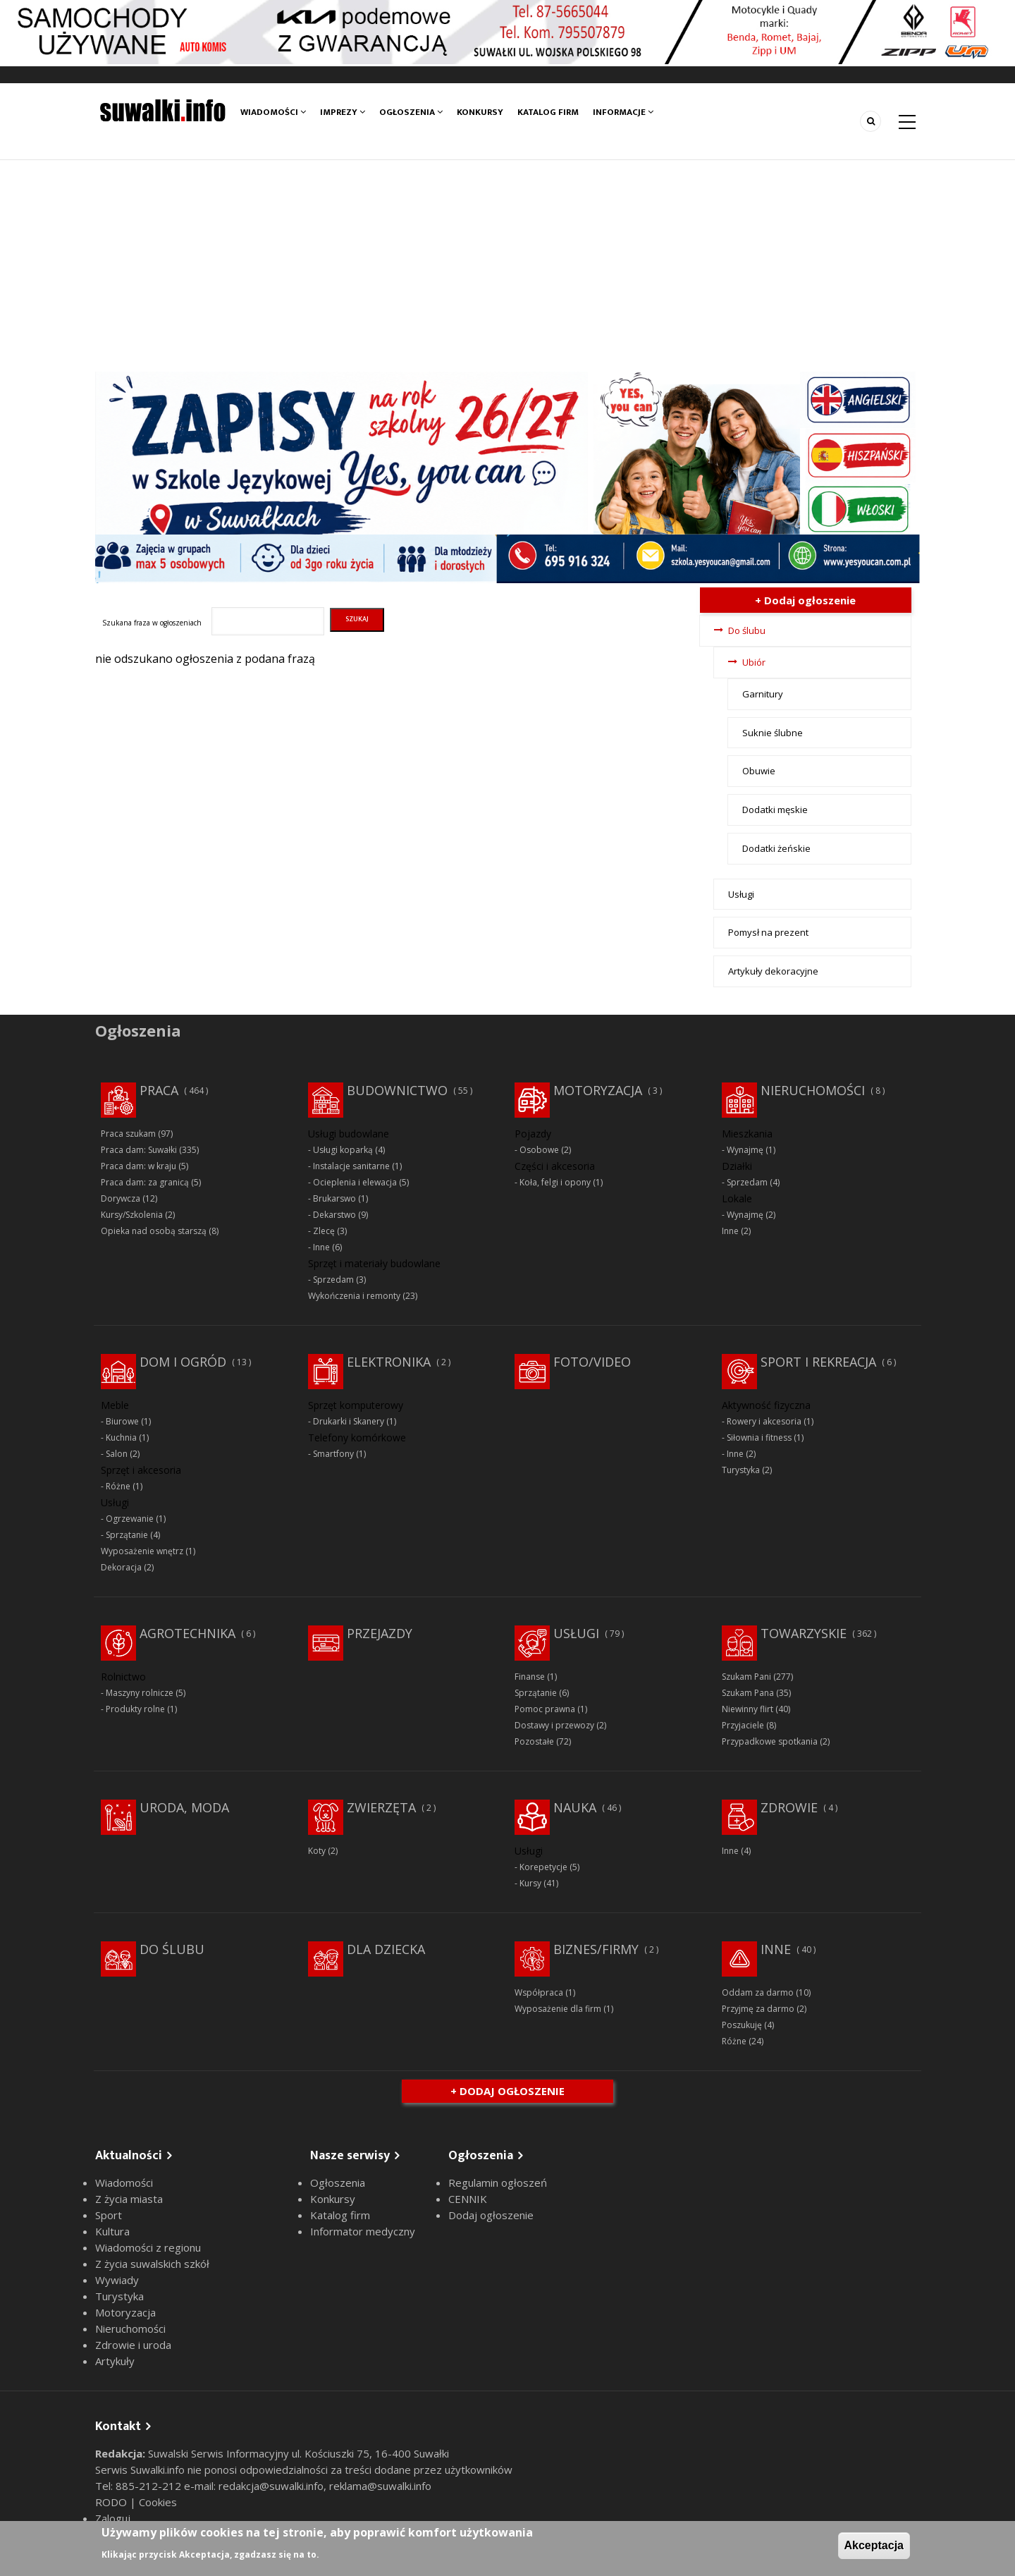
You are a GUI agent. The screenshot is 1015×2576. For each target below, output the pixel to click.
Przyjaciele (743, 1725)
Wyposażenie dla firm (558, 2009)
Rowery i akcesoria (764, 1421)
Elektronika (389, 1361)
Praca (159, 1090)
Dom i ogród (183, 1361)
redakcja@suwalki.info (271, 2486)
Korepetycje (543, 1867)
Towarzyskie (804, 1633)
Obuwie (758, 770)
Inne (321, 1247)
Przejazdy (379, 1633)
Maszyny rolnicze (139, 1693)
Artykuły (115, 2361)
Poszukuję (742, 2025)
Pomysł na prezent (768, 932)
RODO (112, 2502)
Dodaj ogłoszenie (491, 2215)
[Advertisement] (507, 266)
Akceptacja (874, 2545)
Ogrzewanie (130, 1519)
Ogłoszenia (411, 112)
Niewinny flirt (747, 1709)
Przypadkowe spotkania (770, 1741)
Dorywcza (120, 1198)
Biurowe (122, 1421)
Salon (117, 1454)
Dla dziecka (386, 1949)
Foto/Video (592, 1361)
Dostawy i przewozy (554, 1725)
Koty (317, 1851)
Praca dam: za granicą (145, 1182)
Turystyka (741, 1470)
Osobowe (539, 1150)
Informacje (623, 112)
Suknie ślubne (772, 732)
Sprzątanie (127, 1535)
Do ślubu (746, 630)
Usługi (741, 894)
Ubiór (753, 662)
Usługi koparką (343, 1150)
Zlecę (324, 1231)
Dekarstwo (334, 1215)
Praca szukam (128, 1134)
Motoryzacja (597, 1090)
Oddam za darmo (758, 1992)
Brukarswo (334, 1198)
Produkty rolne (135, 1709)
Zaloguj (112, 2518)
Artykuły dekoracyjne (773, 971)
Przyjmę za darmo (758, 2009)
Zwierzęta (381, 1807)
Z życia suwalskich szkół (152, 2264)
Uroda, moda (184, 1807)
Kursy (530, 1883)
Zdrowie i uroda (133, 2345)
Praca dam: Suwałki (139, 1150)
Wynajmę (745, 1150)
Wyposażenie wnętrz (142, 1551)
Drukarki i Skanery (348, 1421)
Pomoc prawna (545, 1709)
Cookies (158, 2502)
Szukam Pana (748, 1693)
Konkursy (480, 112)
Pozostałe (534, 1741)
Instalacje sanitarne (351, 1166)
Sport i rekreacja (818, 1361)
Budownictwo (397, 1090)
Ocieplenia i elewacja (355, 1182)
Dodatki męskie (775, 809)
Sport (108, 2215)
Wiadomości (273, 112)
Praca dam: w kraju (138, 1166)
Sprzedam (333, 1280)
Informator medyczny (362, 2231)
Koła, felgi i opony (555, 1182)
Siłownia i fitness (759, 1437)
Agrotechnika (187, 1633)
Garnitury (762, 694)
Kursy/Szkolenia (132, 1215)
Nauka (574, 1807)
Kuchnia (121, 1437)
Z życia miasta (129, 2199)
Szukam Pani (746, 1677)
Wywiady (117, 2280)
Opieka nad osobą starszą (154, 1231)
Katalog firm (548, 112)
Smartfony (333, 1454)
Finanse (530, 1677)
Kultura (112, 2231)
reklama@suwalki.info (380, 2486)
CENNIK (467, 2199)
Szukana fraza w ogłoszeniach (152, 623)
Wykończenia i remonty (354, 1296)
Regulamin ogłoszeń (497, 2182)
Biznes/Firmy (596, 1949)
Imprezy (342, 112)
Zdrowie (789, 1807)
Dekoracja (121, 1567)
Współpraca (539, 1992)
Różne (118, 1486)
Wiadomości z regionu (148, 2247)
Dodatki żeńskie (776, 848)
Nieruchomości (813, 1090)
